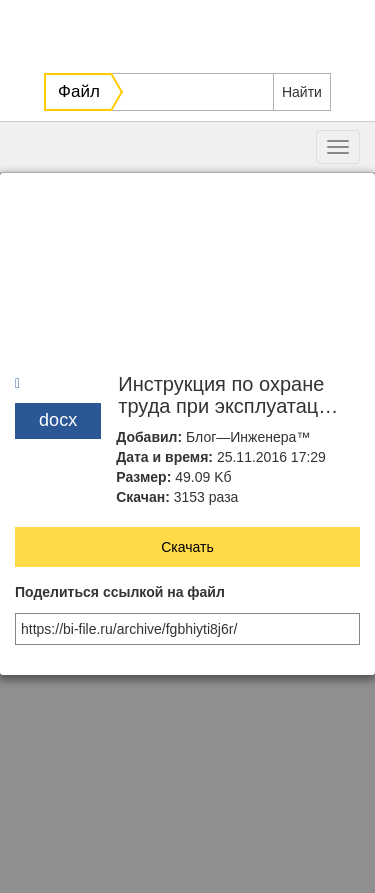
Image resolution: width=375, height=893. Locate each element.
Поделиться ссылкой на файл (120, 592)
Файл (79, 91)
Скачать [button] (187, 547)
